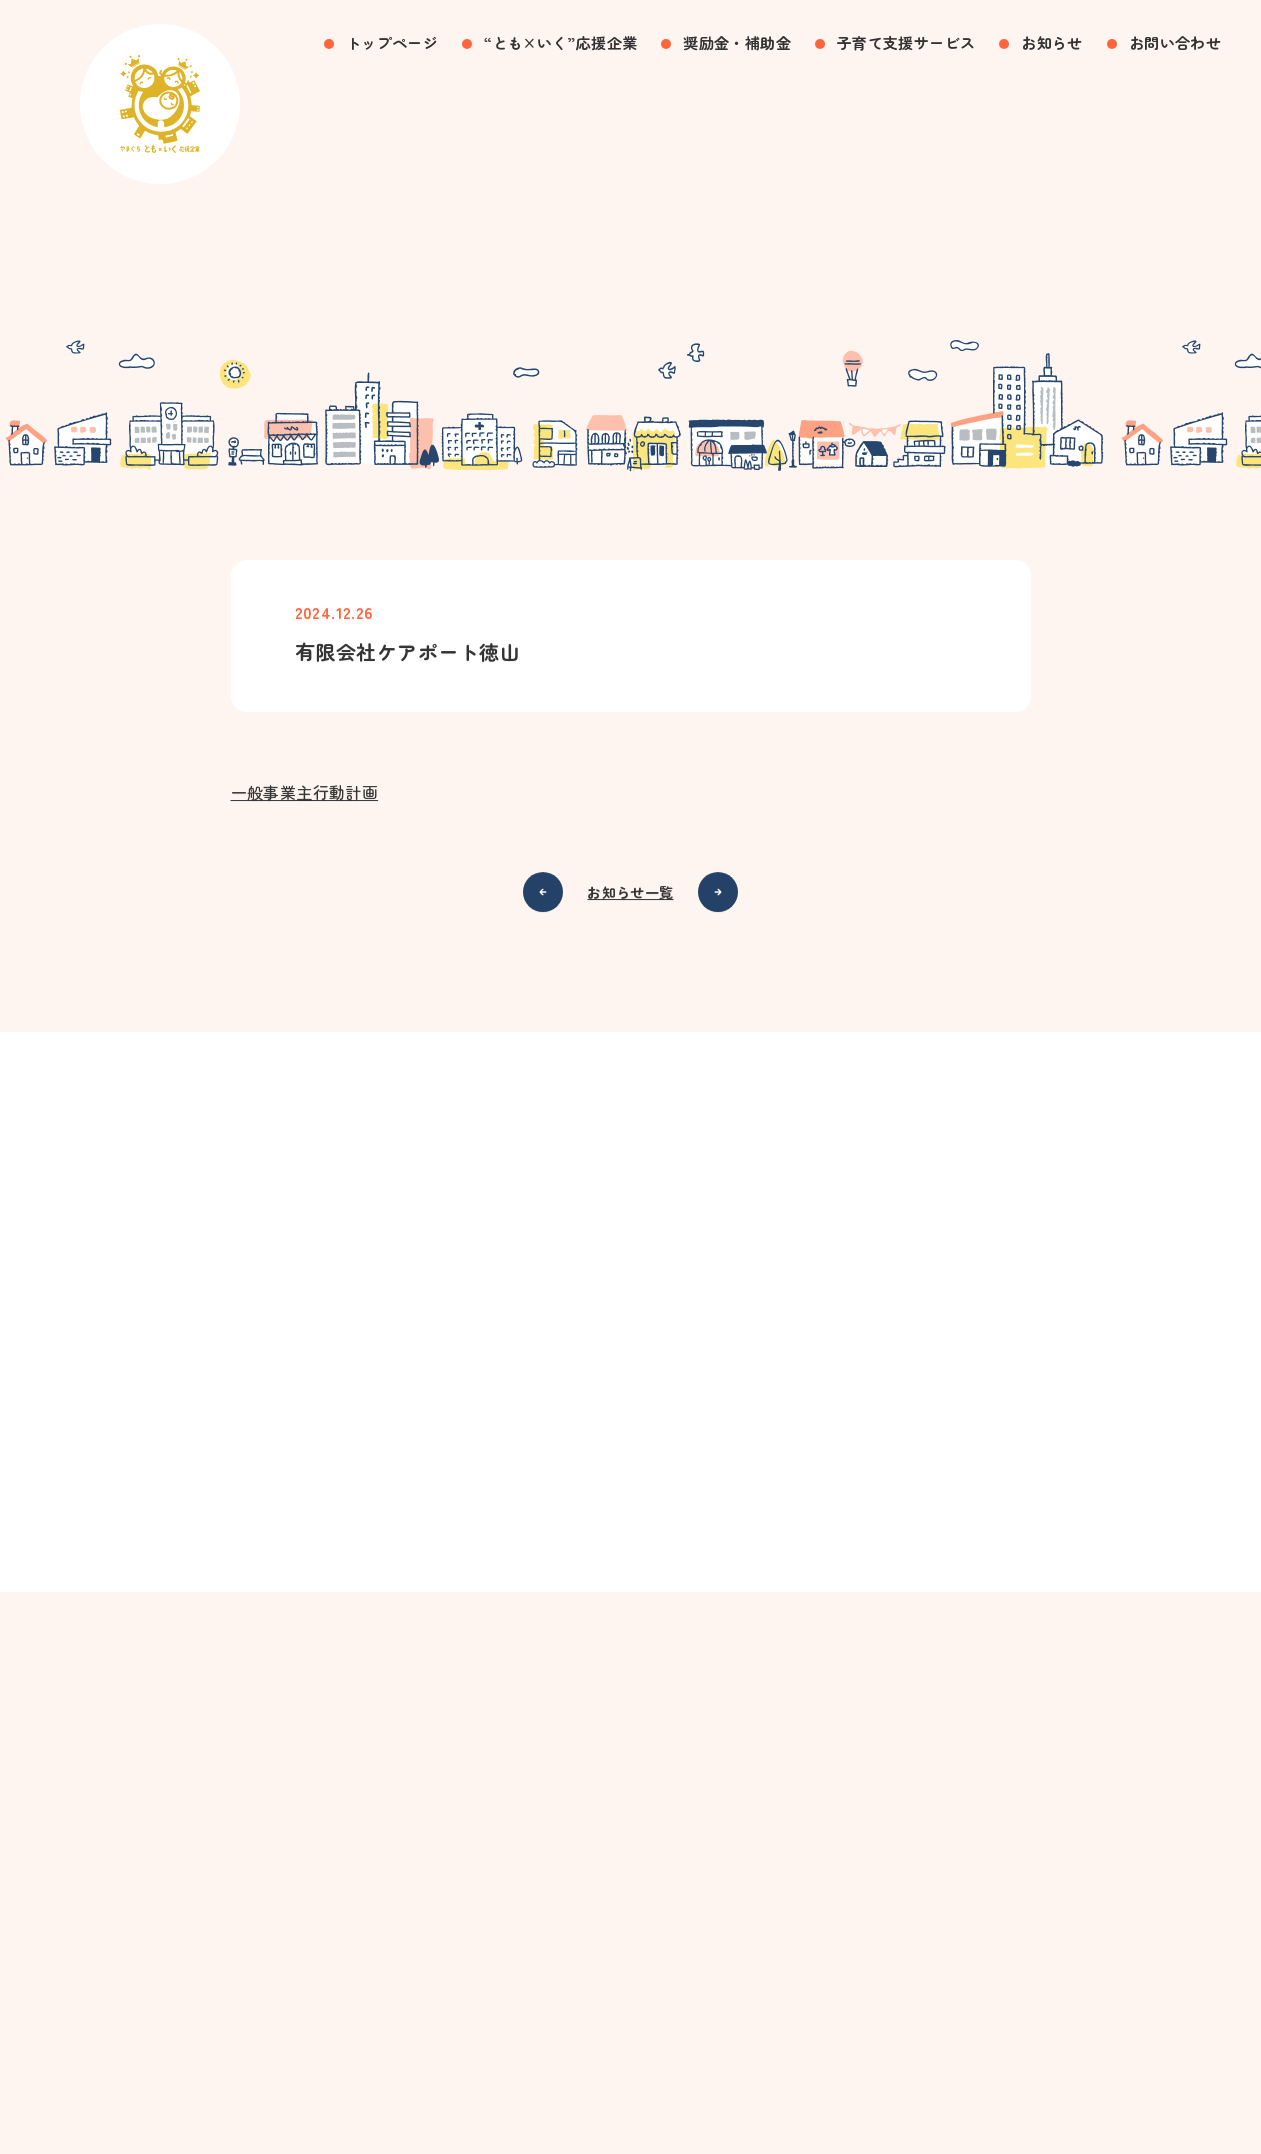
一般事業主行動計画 (305, 794)
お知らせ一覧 (630, 894)
